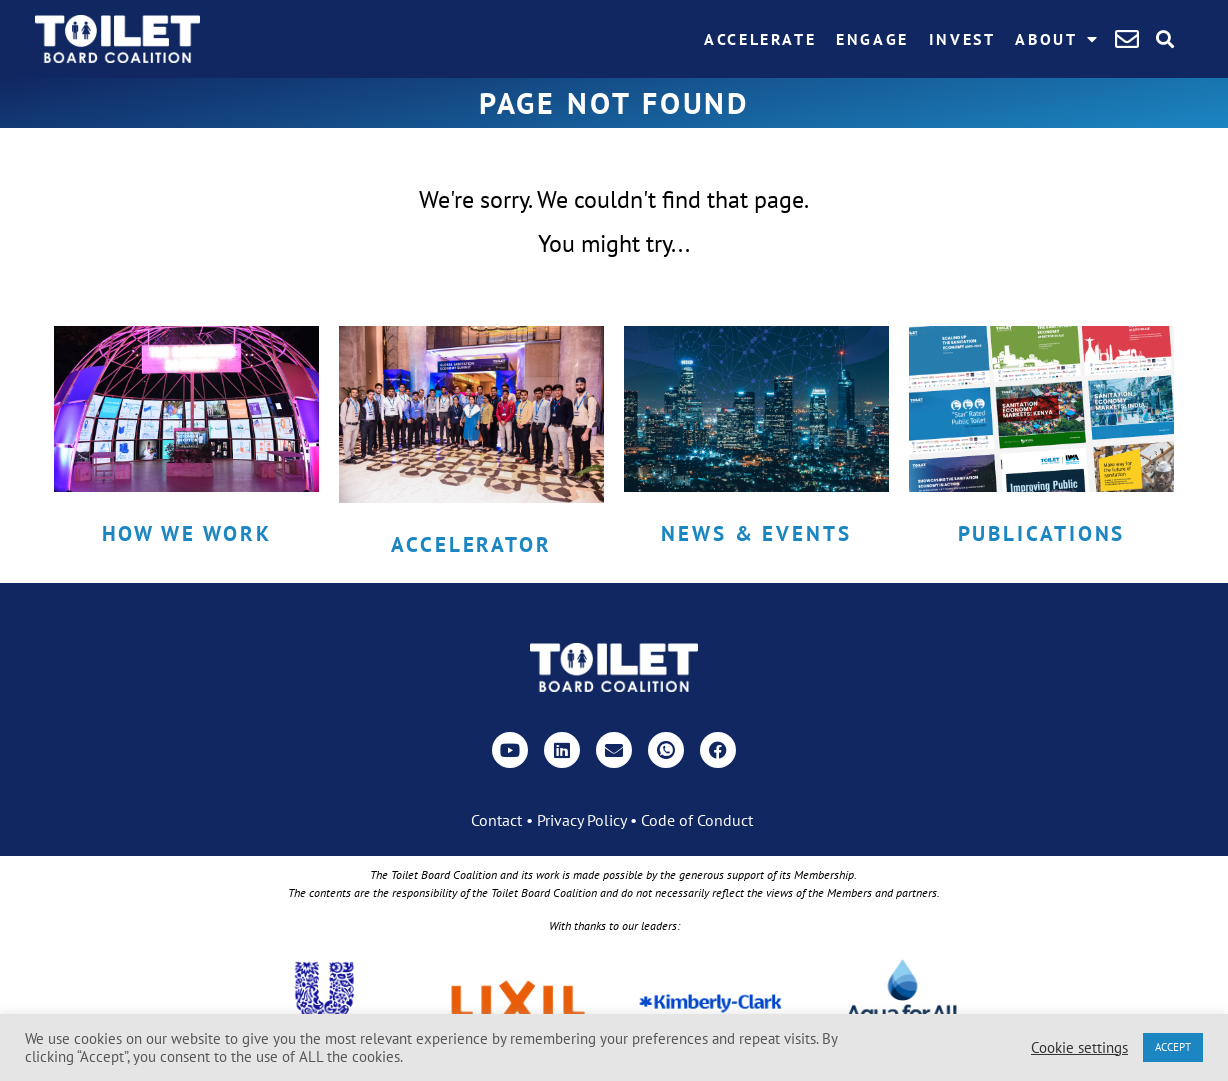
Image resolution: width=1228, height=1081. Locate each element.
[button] (1165, 39)
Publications (1042, 533)
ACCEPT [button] (1173, 1047)
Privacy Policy (581, 820)
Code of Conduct (697, 820)
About (1057, 39)
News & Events (756, 533)
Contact (496, 820)
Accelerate (760, 39)
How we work (187, 533)
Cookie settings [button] (1079, 1048)
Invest (962, 39)
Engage (872, 39)
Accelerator (471, 544)
